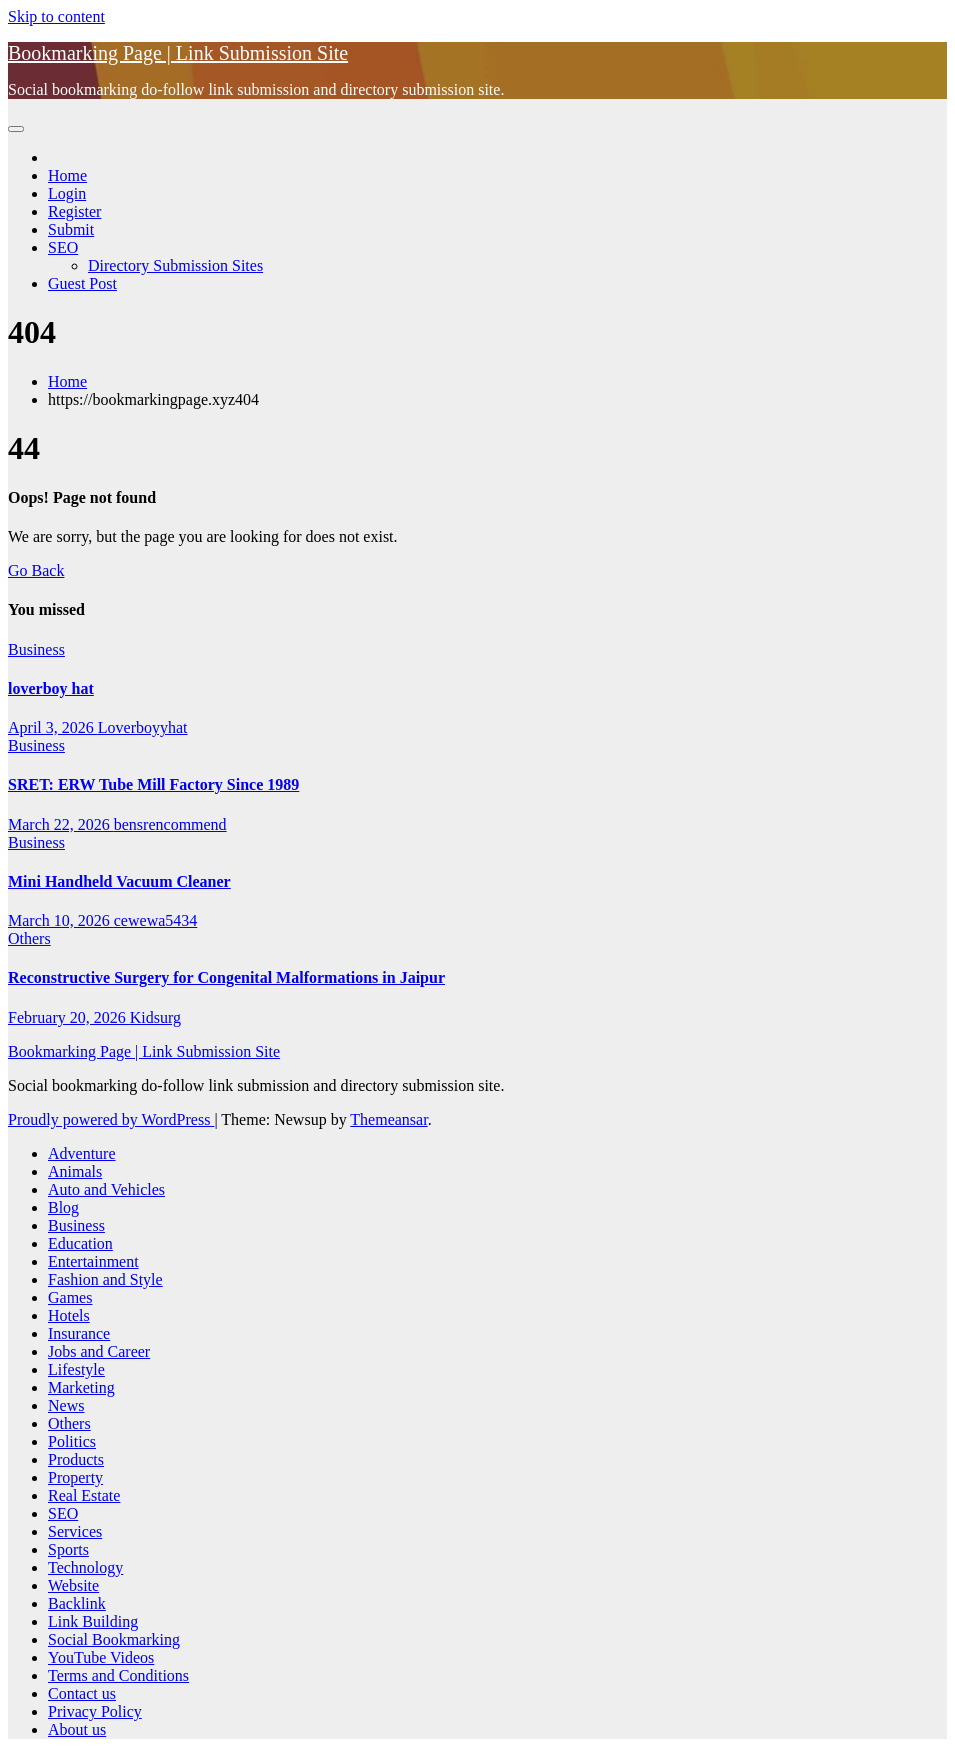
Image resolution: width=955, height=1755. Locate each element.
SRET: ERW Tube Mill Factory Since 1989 (153, 784)
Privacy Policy (95, 1711)
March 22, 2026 (61, 824)
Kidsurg (155, 1017)
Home (67, 175)
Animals (75, 1171)
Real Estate (84, 1495)
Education (80, 1243)
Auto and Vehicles (106, 1189)
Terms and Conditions (118, 1675)
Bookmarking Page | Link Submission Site (178, 53)
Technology (85, 1567)
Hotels (69, 1315)
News (66, 1405)
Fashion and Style (105, 1279)
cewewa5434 (156, 920)
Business (36, 649)
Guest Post (82, 283)
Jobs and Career (99, 1351)
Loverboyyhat (143, 727)
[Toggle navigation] (16, 129)
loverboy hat (51, 688)
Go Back (36, 570)
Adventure (82, 1153)
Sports (68, 1549)
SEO (63, 247)
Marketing (81, 1387)
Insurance (79, 1333)
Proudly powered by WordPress (111, 1119)
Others (29, 938)
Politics (72, 1441)
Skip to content (56, 16)
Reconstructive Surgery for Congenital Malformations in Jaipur (226, 977)
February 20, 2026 (69, 1017)
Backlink (77, 1603)
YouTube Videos (101, 1657)
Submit (71, 229)
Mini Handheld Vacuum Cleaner (119, 881)
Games (70, 1297)
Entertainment (93, 1261)
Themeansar (388, 1119)
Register (74, 211)
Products (76, 1459)
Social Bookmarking (114, 1639)
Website (73, 1585)
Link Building (93, 1621)
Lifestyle (76, 1369)
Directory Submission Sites (175, 265)
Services (75, 1531)
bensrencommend (170, 824)
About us (77, 1729)
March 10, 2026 (61, 920)
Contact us (82, 1693)
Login (67, 193)
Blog (63, 1207)
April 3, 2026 (53, 727)
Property (75, 1477)
